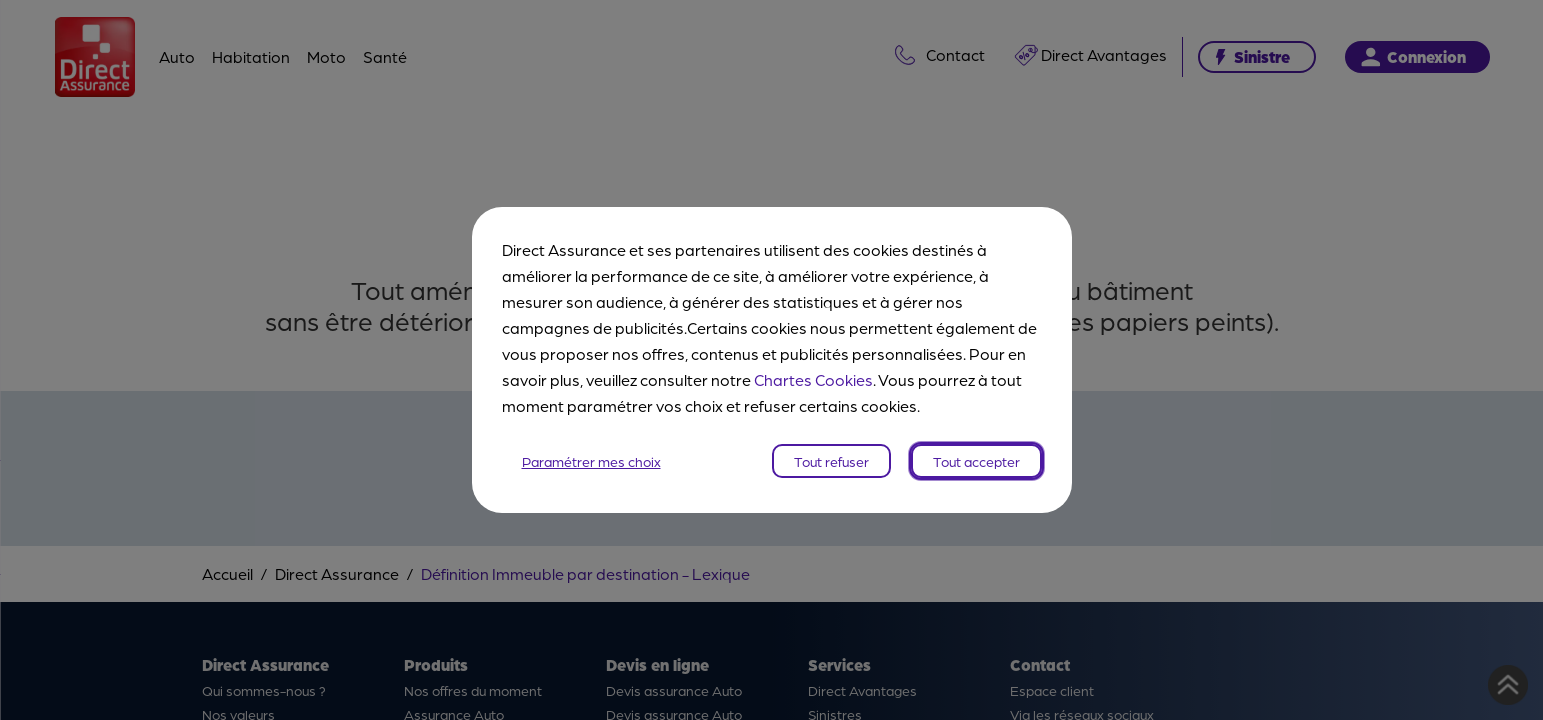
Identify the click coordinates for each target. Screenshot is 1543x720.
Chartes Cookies (813, 379)
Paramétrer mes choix (591, 461)
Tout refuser (831, 461)
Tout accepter (976, 461)
